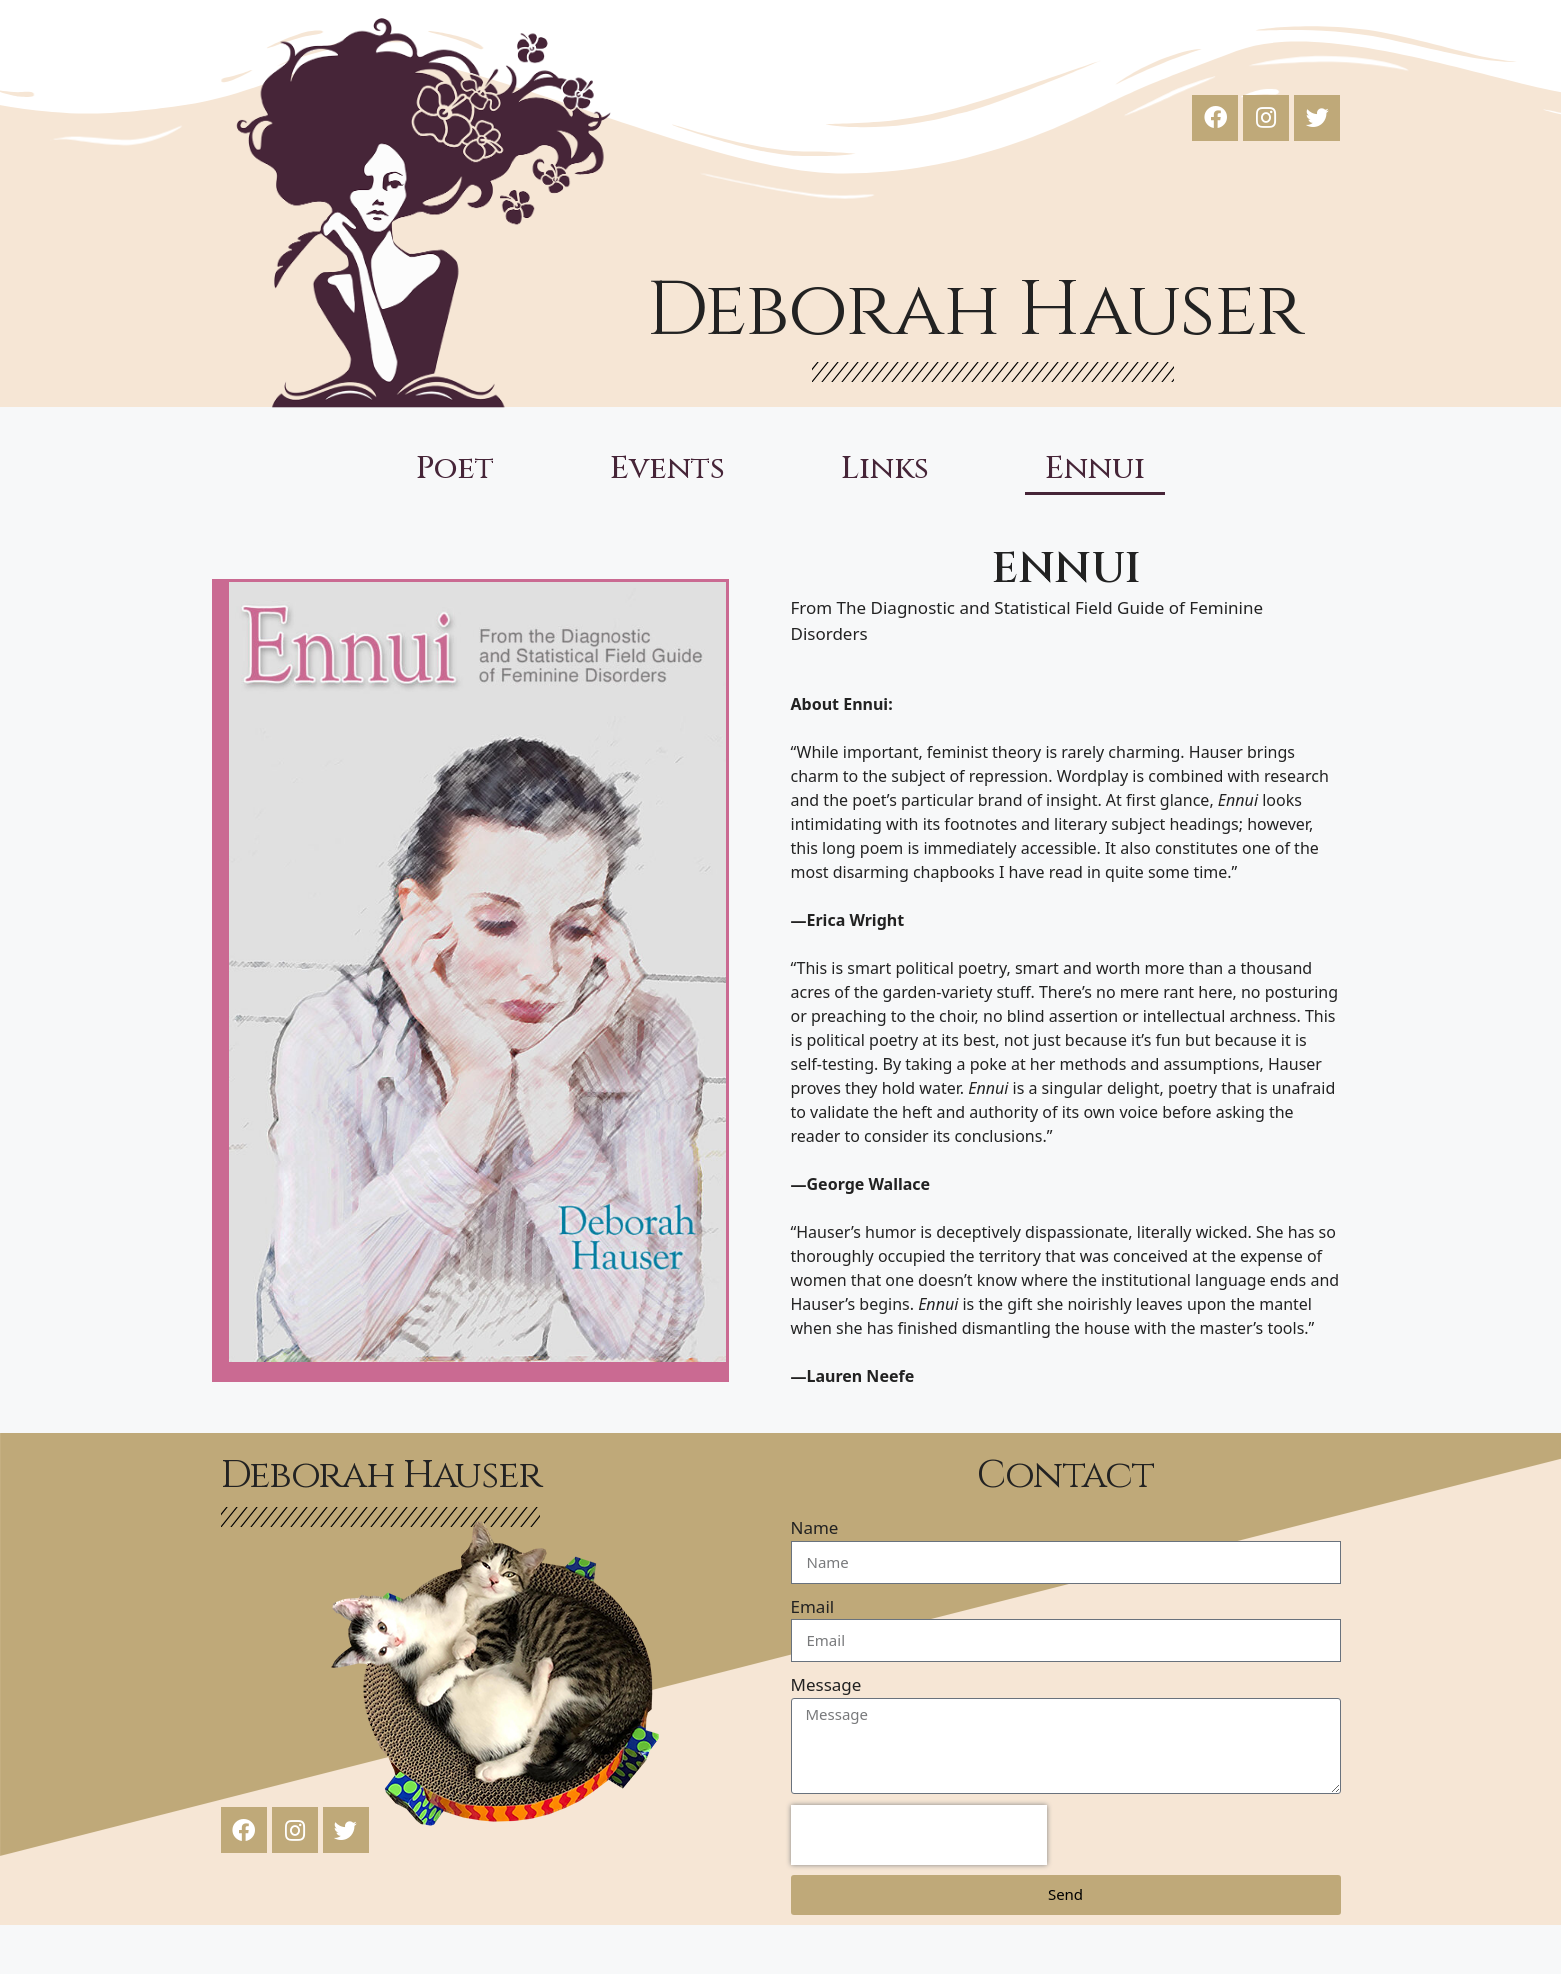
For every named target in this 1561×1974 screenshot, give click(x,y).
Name (815, 1527)
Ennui (1095, 469)
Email (813, 1606)
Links (885, 469)
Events (667, 469)
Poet (455, 469)
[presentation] (919, 1835)
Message (826, 1684)
